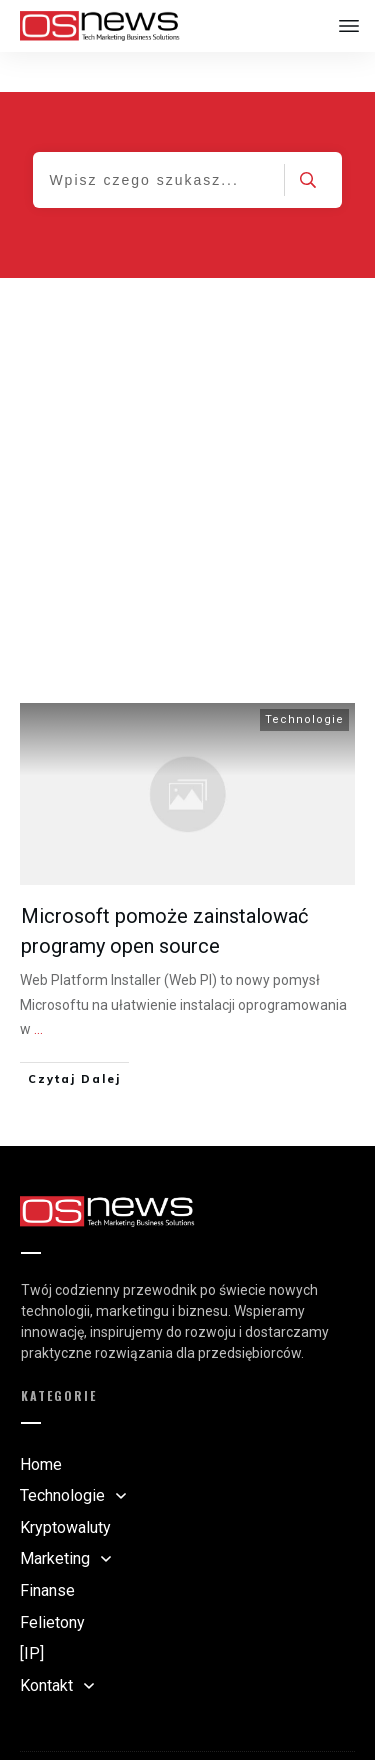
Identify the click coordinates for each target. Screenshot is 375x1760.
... (38, 989)
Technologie (304, 679)
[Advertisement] (187, 435)
